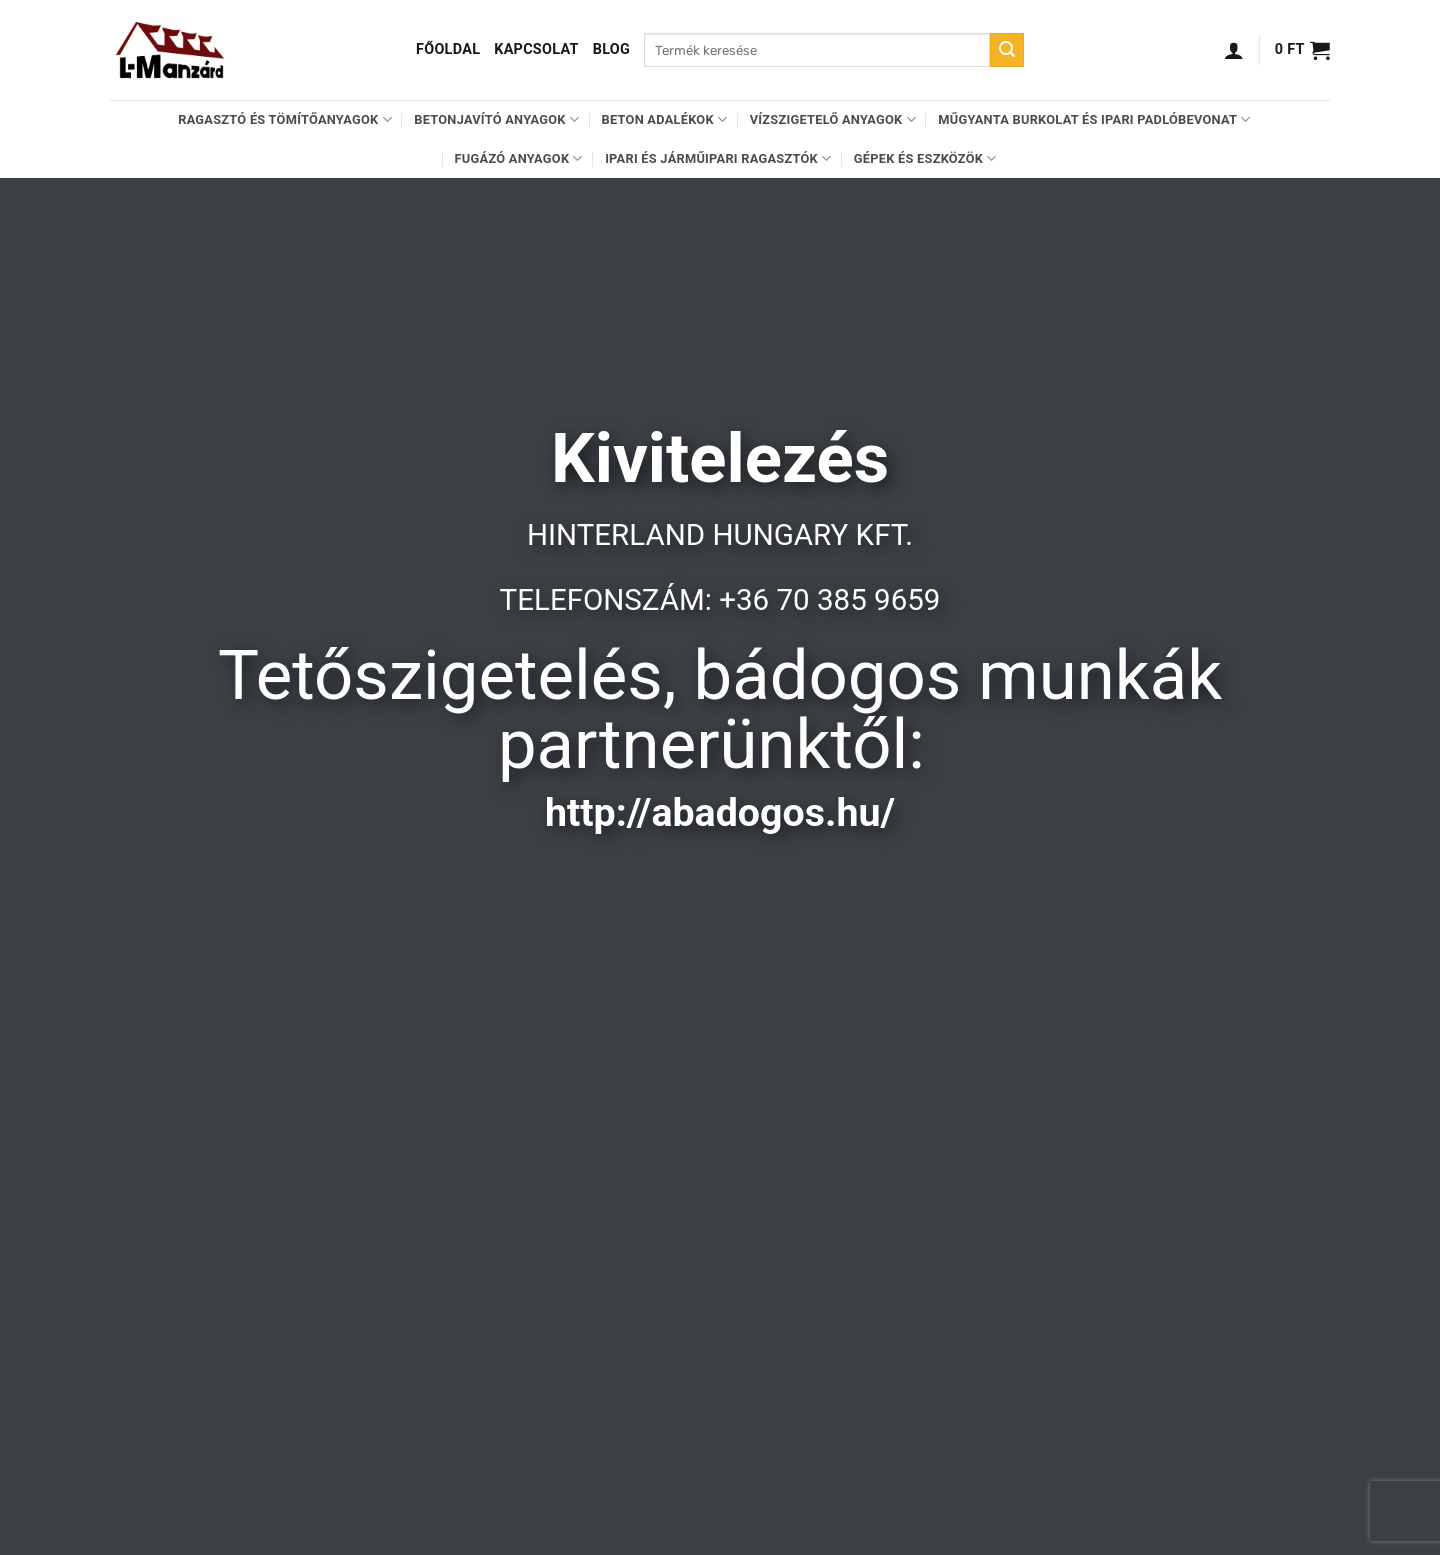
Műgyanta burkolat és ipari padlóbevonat (1094, 119)
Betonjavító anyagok (496, 119)
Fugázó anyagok (519, 158)
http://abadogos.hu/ (720, 812)
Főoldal (448, 49)
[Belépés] (1234, 50)
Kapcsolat (536, 49)
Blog (611, 49)
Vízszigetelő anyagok (833, 119)
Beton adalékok (665, 119)
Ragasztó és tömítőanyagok (285, 119)
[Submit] (1007, 50)
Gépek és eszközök (925, 158)
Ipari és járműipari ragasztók (718, 158)
